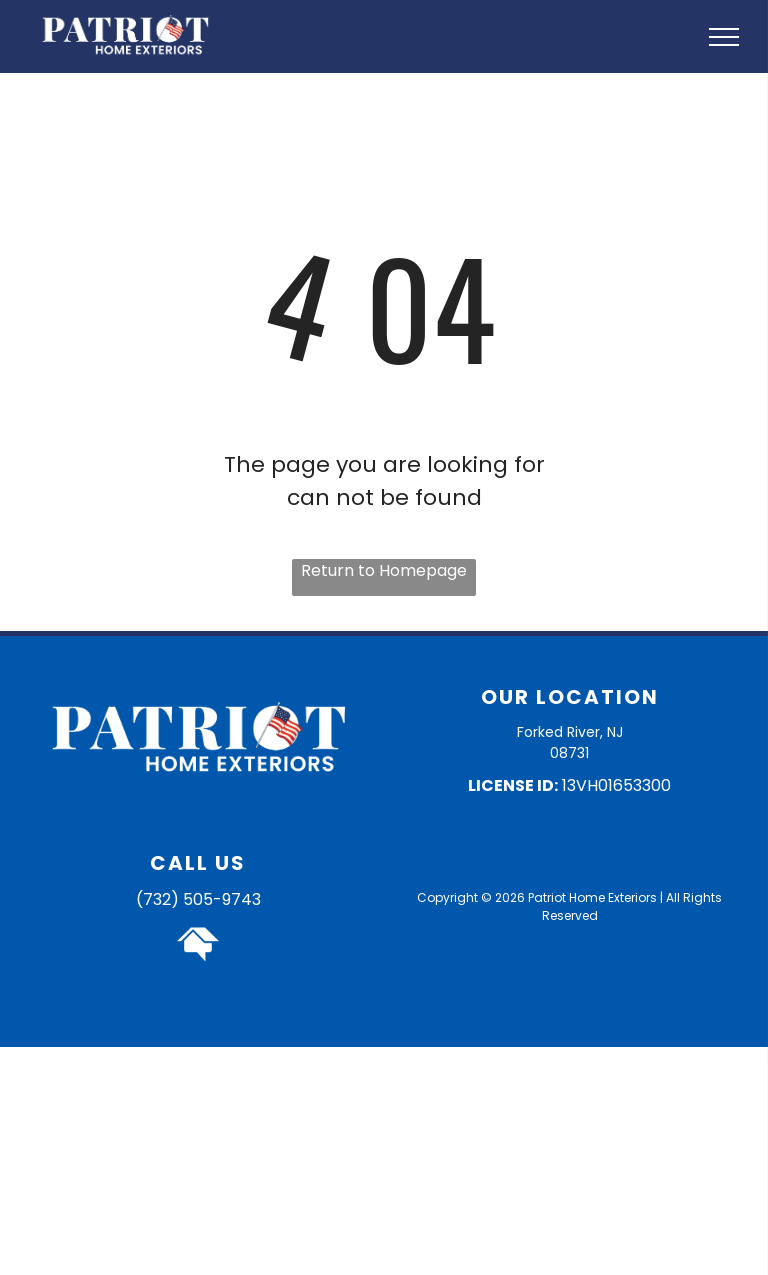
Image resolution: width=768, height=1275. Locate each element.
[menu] (724, 37)
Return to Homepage (384, 570)
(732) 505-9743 (198, 899)
